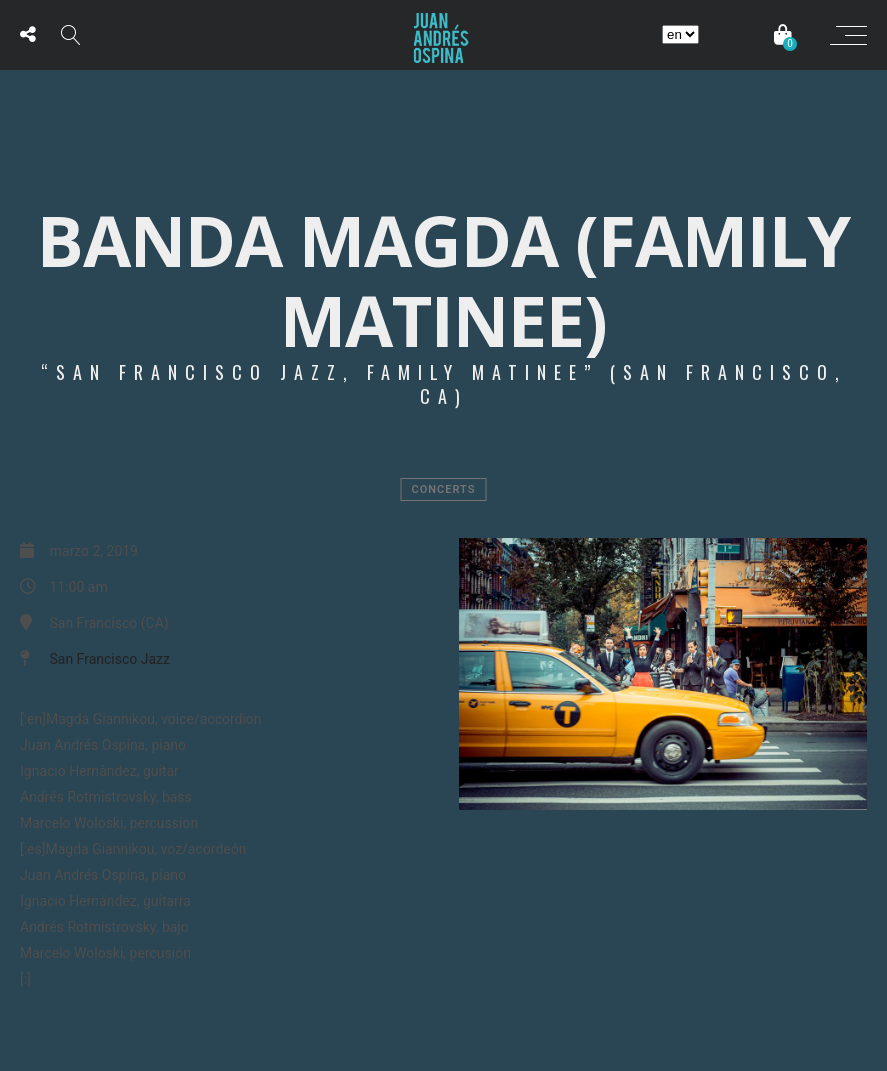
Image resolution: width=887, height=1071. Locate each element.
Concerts (444, 489)
